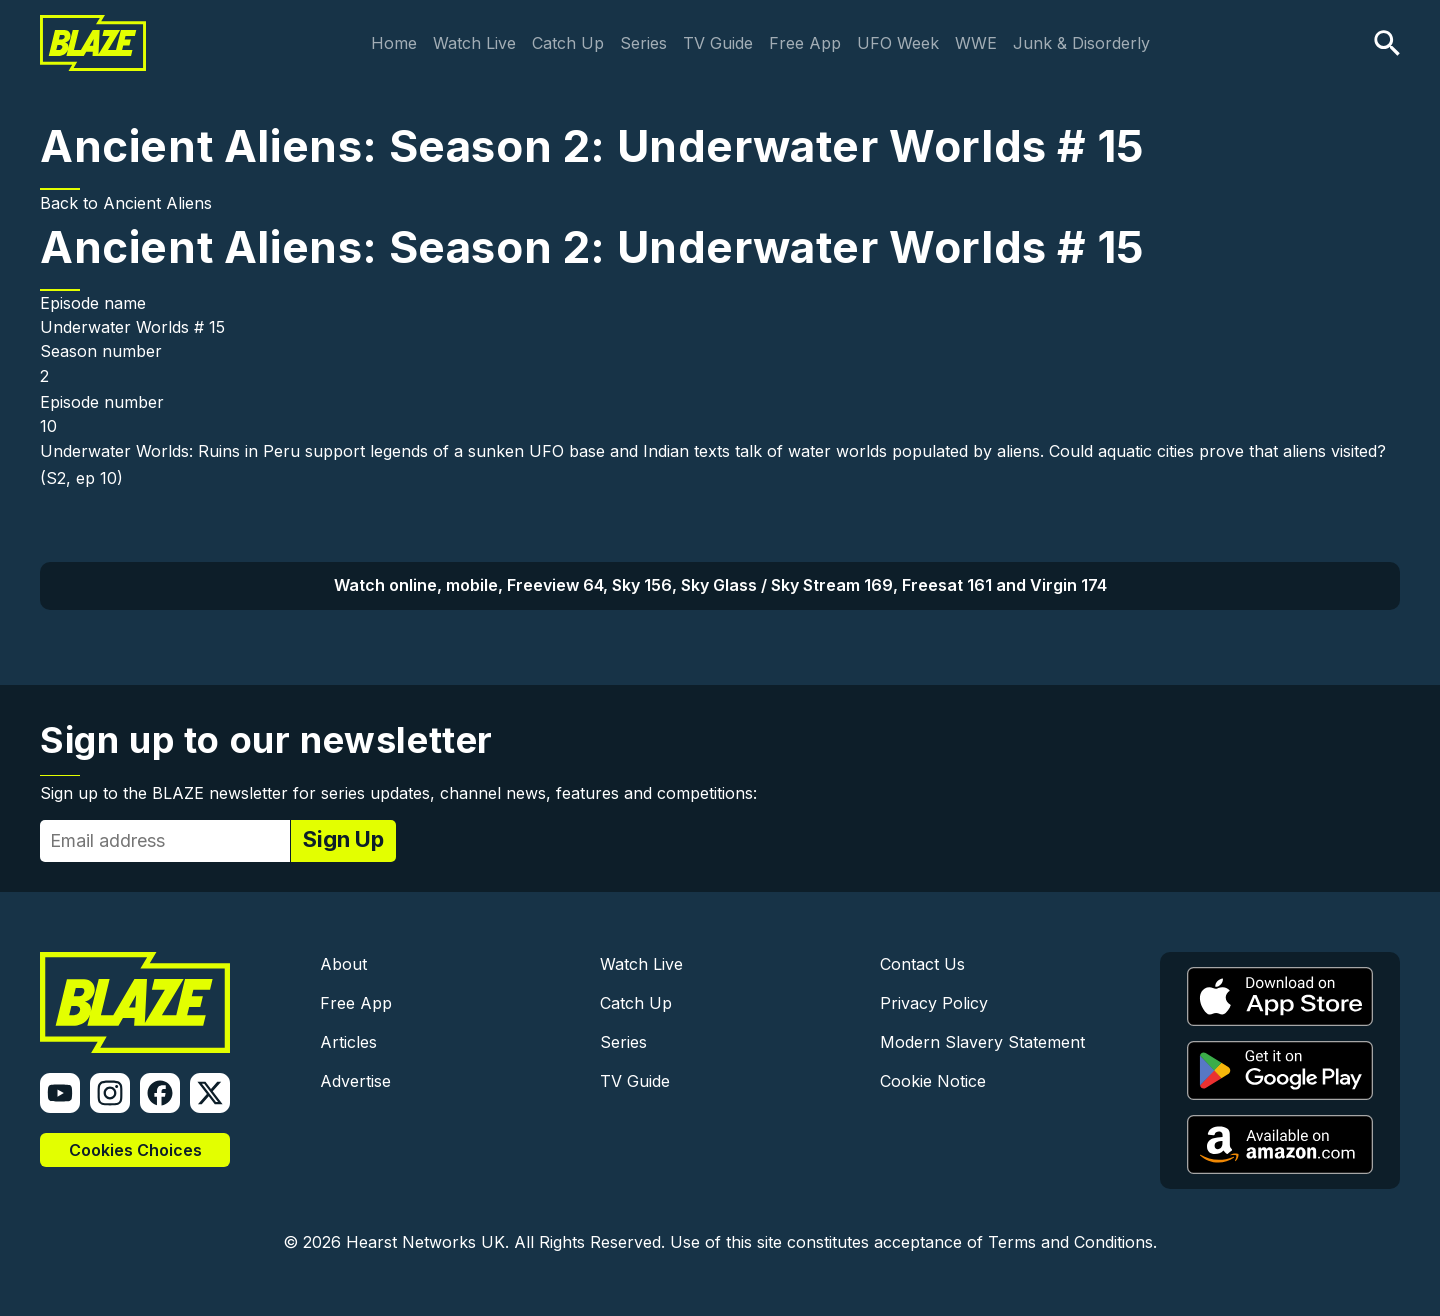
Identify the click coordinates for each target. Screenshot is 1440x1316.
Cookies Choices (135, 1150)
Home (394, 43)
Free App (805, 43)
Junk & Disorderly (1081, 43)
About (343, 964)
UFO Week (898, 43)
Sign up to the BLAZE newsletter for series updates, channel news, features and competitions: (398, 793)
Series (643, 43)
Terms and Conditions (1070, 1242)
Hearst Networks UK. (427, 1242)
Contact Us (922, 964)
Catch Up (568, 43)
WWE (976, 43)
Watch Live (474, 43)
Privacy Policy (934, 1003)
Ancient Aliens (157, 203)
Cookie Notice (933, 1081)
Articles (348, 1042)
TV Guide (718, 43)
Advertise (355, 1081)
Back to (71, 203)
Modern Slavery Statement (982, 1042)
